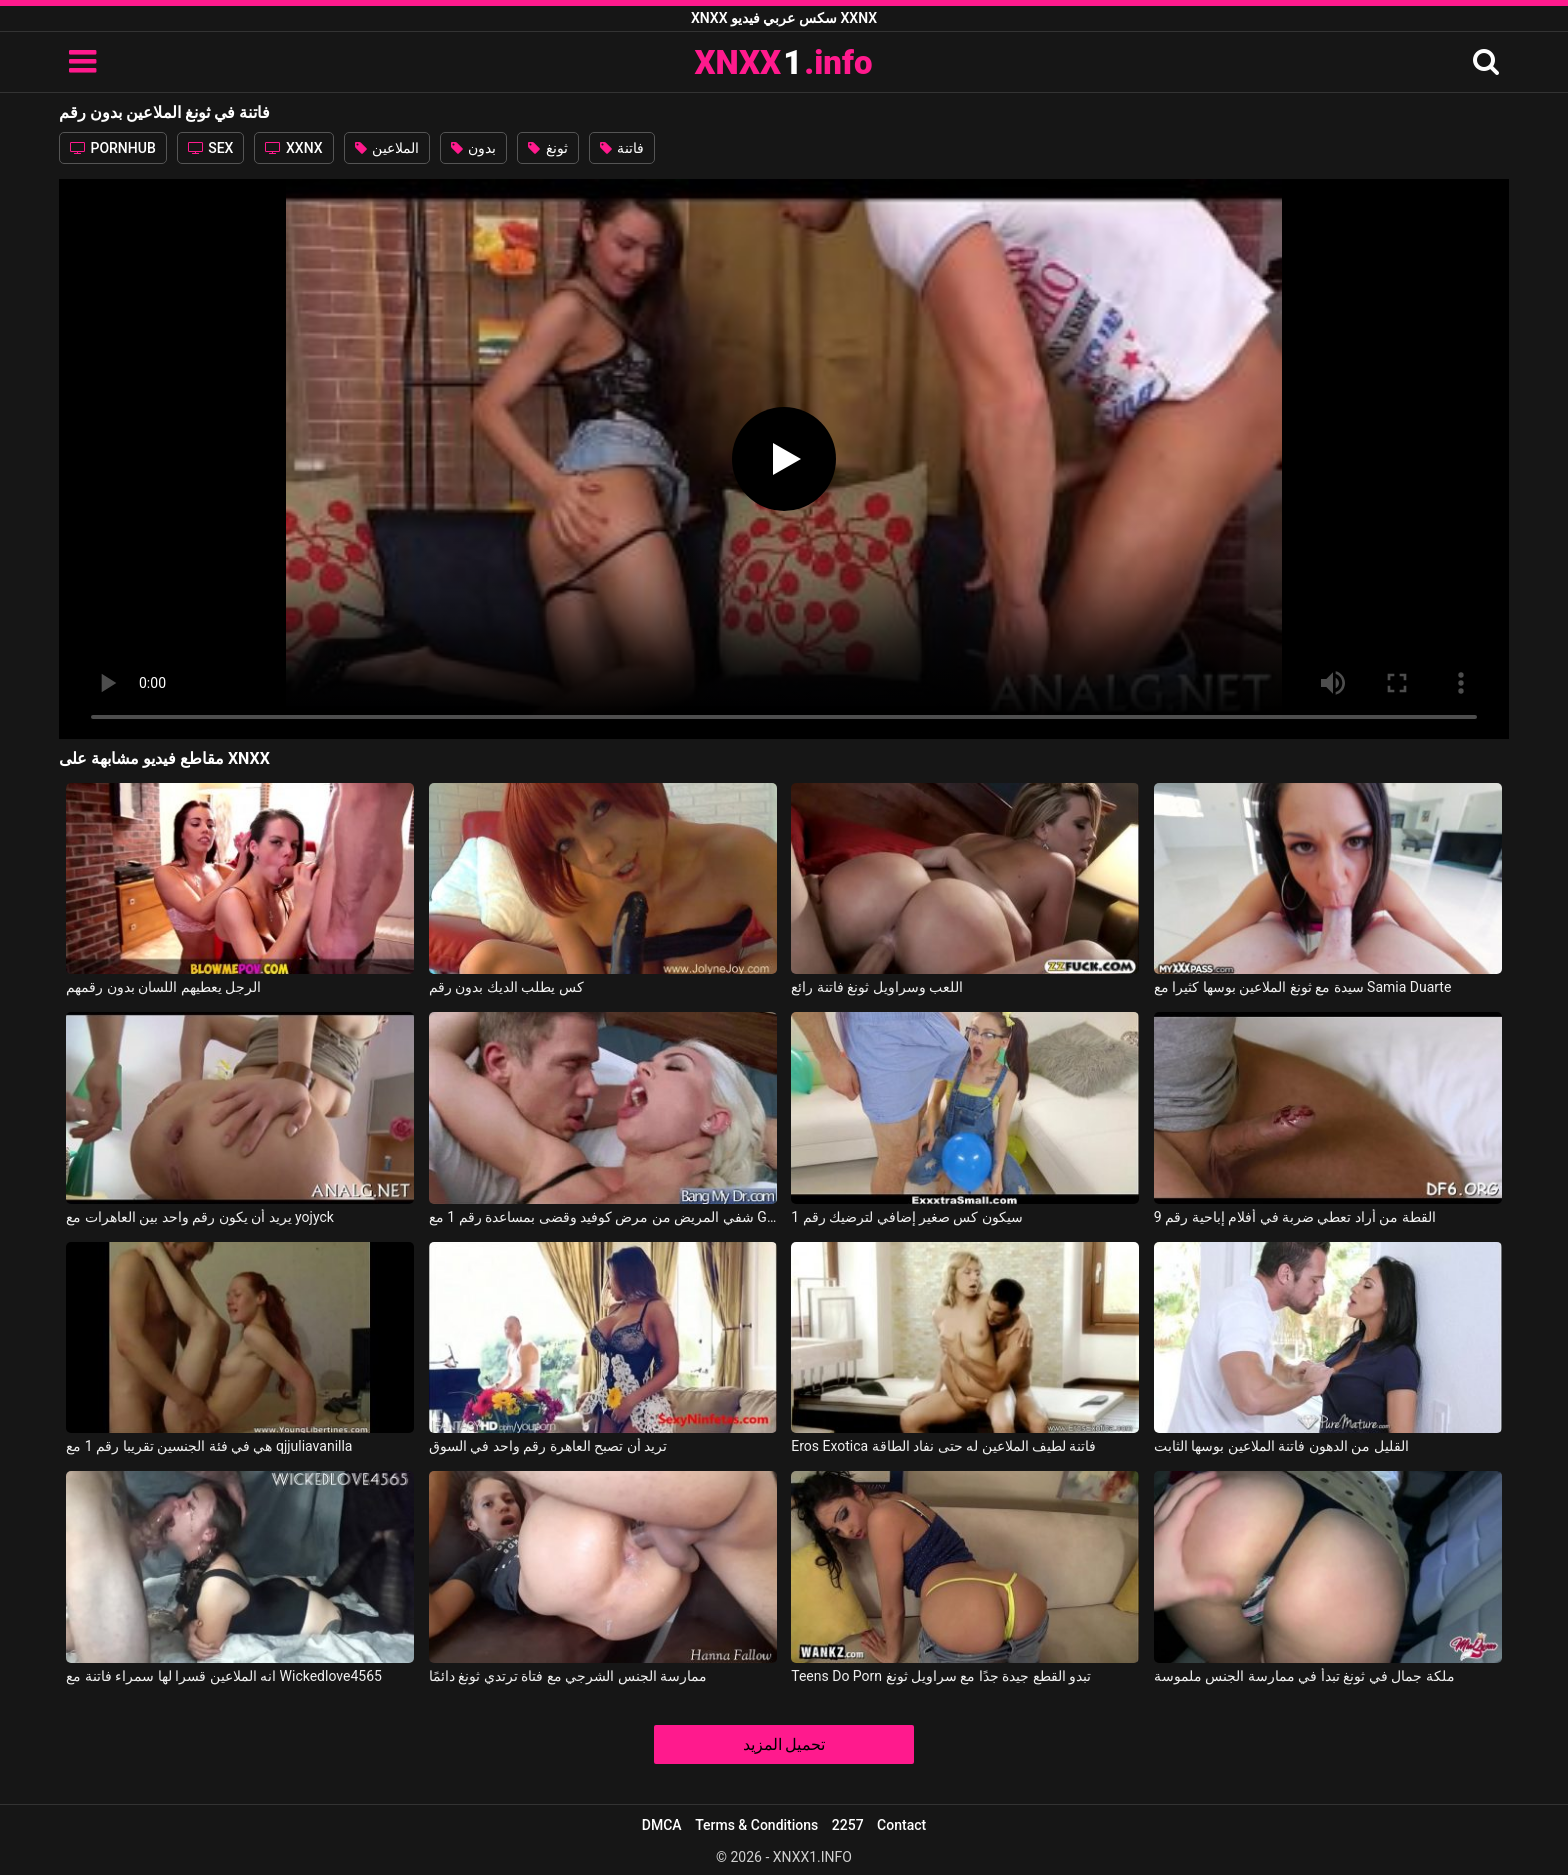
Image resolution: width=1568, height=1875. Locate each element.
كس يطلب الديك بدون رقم (506, 987)
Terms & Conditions (756, 1825)
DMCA (662, 1825)
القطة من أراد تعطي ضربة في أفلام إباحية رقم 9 (1295, 1217)
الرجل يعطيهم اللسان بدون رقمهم (163, 987)
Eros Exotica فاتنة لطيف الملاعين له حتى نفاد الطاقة (943, 1446)
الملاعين (387, 148)
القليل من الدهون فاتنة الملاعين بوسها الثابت (1281, 1446)
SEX (211, 148)
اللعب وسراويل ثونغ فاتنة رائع (877, 987)
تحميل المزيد (784, 1744)
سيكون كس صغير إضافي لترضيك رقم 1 (907, 1217)
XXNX (293, 148)
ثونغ (547, 148)
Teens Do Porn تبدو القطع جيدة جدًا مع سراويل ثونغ (941, 1676)
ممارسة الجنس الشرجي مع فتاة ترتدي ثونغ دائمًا (568, 1676)
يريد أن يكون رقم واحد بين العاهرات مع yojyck (200, 1217)
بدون (473, 148)
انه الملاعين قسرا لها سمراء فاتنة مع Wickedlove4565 (224, 1676)
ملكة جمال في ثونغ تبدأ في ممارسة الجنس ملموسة (1304, 1676)
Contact (901, 1825)
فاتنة (622, 148)
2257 (848, 1825)
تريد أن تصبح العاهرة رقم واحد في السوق (548, 1446)
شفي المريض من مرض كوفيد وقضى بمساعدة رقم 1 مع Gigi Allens (603, 1217)
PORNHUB (113, 148)
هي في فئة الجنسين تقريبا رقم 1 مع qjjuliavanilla (209, 1446)
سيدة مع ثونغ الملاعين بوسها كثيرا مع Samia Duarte (1303, 987)
